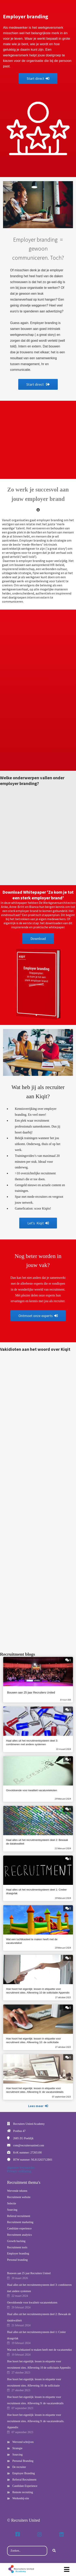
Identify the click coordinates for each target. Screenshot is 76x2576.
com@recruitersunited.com (28, 2145)
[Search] (54, 2551)
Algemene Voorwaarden (20, 2167)
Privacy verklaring (19, 2171)
